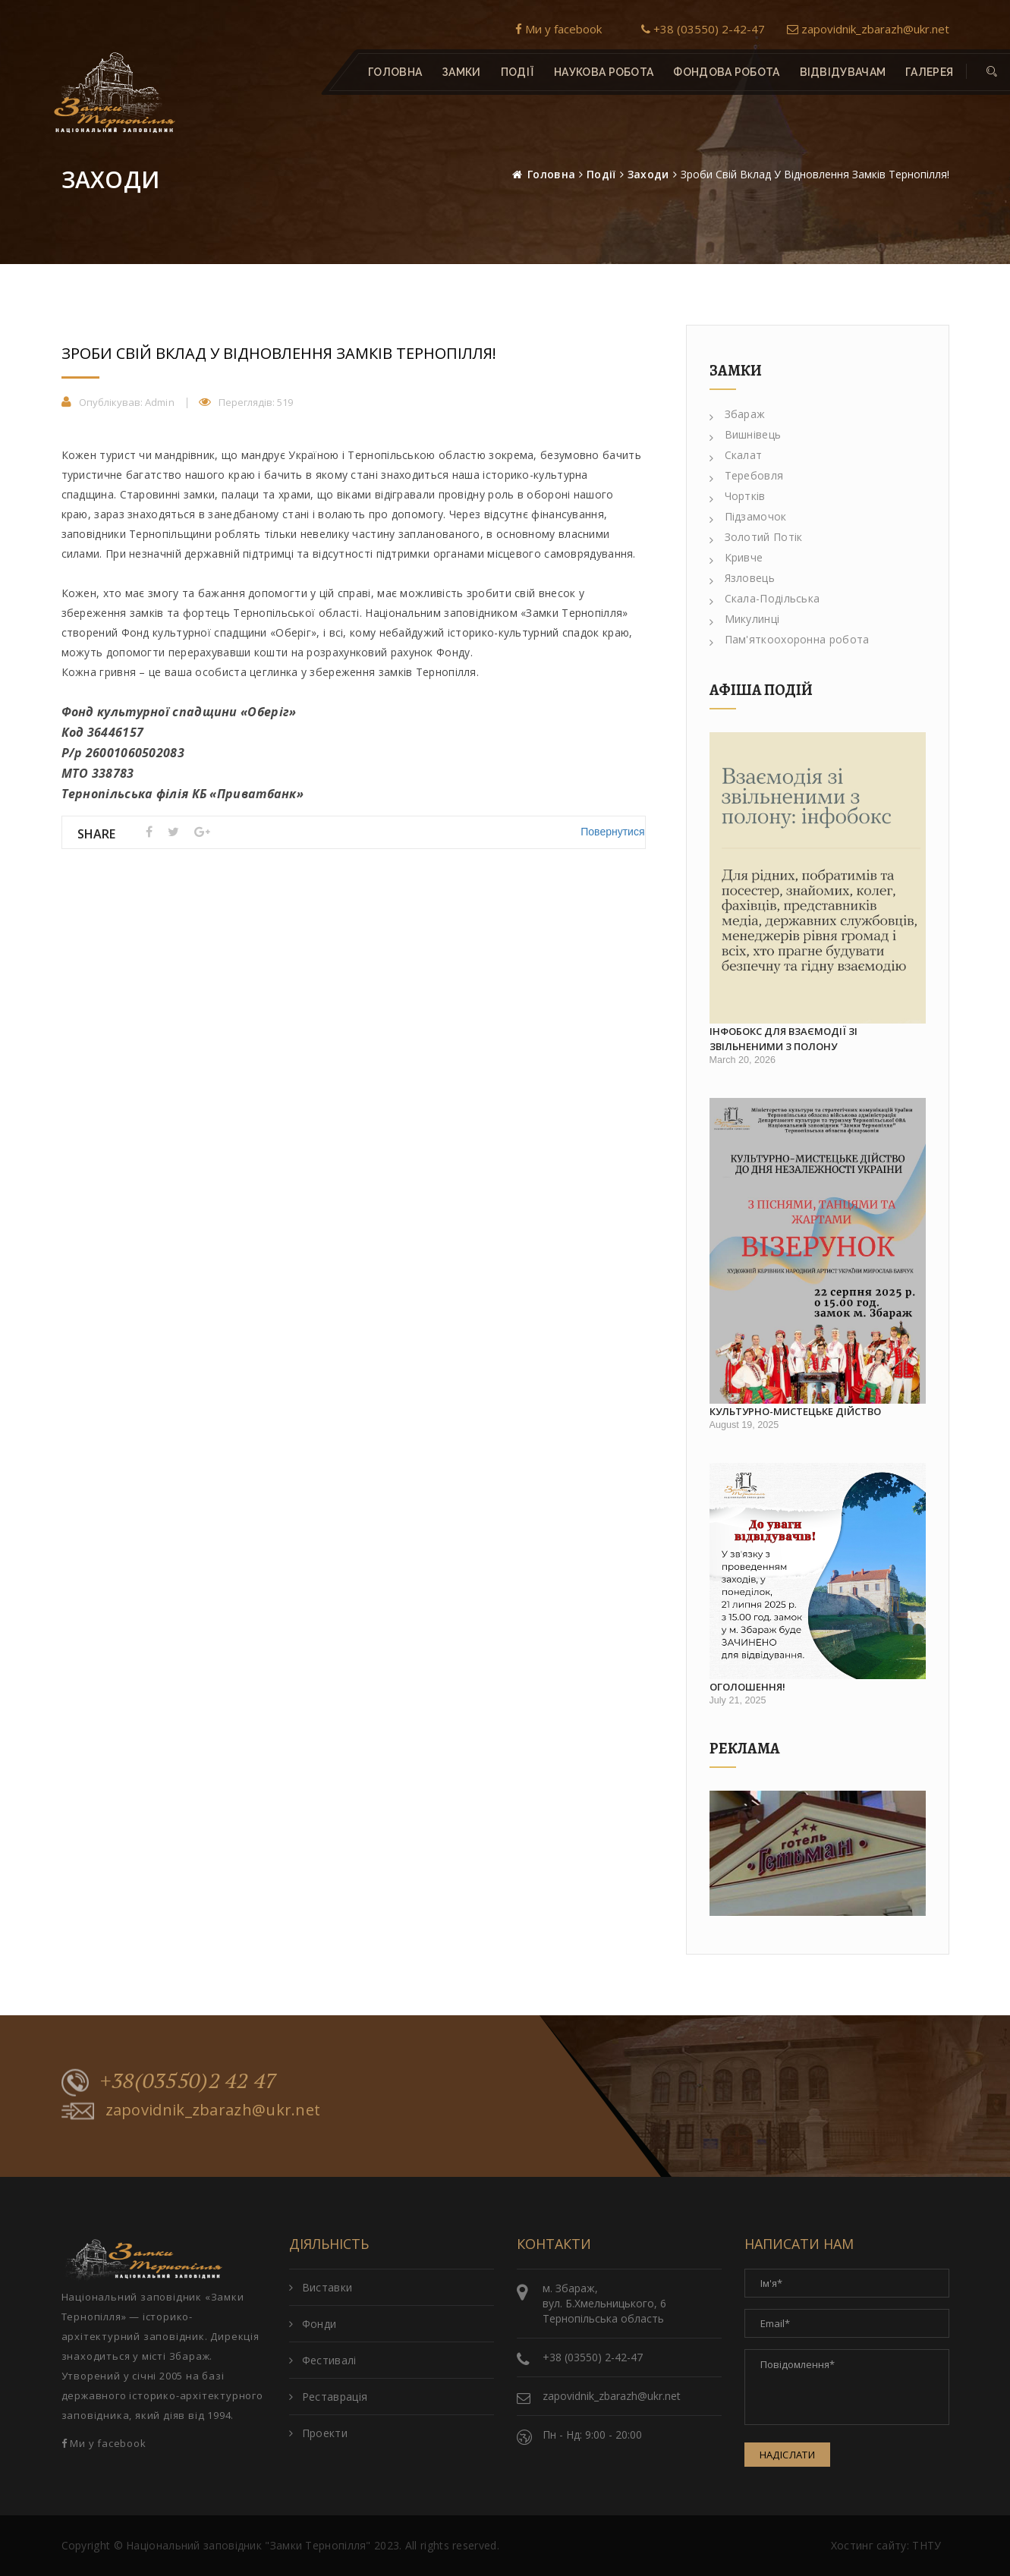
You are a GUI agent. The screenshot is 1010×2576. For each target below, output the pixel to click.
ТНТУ (926, 2545)
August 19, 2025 (744, 1425)
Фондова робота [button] (726, 72)
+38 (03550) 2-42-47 (703, 28)
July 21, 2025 (738, 1700)
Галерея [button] (929, 72)
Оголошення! (747, 1687)
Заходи (648, 174)
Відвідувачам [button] (842, 72)
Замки (461, 72)
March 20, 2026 (743, 1060)
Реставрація (328, 2396)
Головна (395, 72)
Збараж (738, 414)
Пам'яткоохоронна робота (790, 639)
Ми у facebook (558, 28)
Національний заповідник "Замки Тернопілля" (248, 2545)
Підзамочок (748, 516)
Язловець (742, 578)
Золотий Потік (756, 537)
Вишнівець (746, 434)
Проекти (318, 2433)
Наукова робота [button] (603, 72)
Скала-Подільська (765, 598)
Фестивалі (323, 2360)
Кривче (736, 557)
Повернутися (612, 832)
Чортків (738, 496)
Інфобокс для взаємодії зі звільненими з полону (783, 1038)
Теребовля (747, 475)
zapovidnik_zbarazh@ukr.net (868, 28)
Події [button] (517, 72)
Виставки (321, 2287)
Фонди (313, 2324)
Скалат (736, 455)
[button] (991, 72)
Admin (160, 402)
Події (601, 174)
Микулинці (745, 619)
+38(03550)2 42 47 (169, 2081)
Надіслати (788, 2454)
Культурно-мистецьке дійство (795, 1411)
